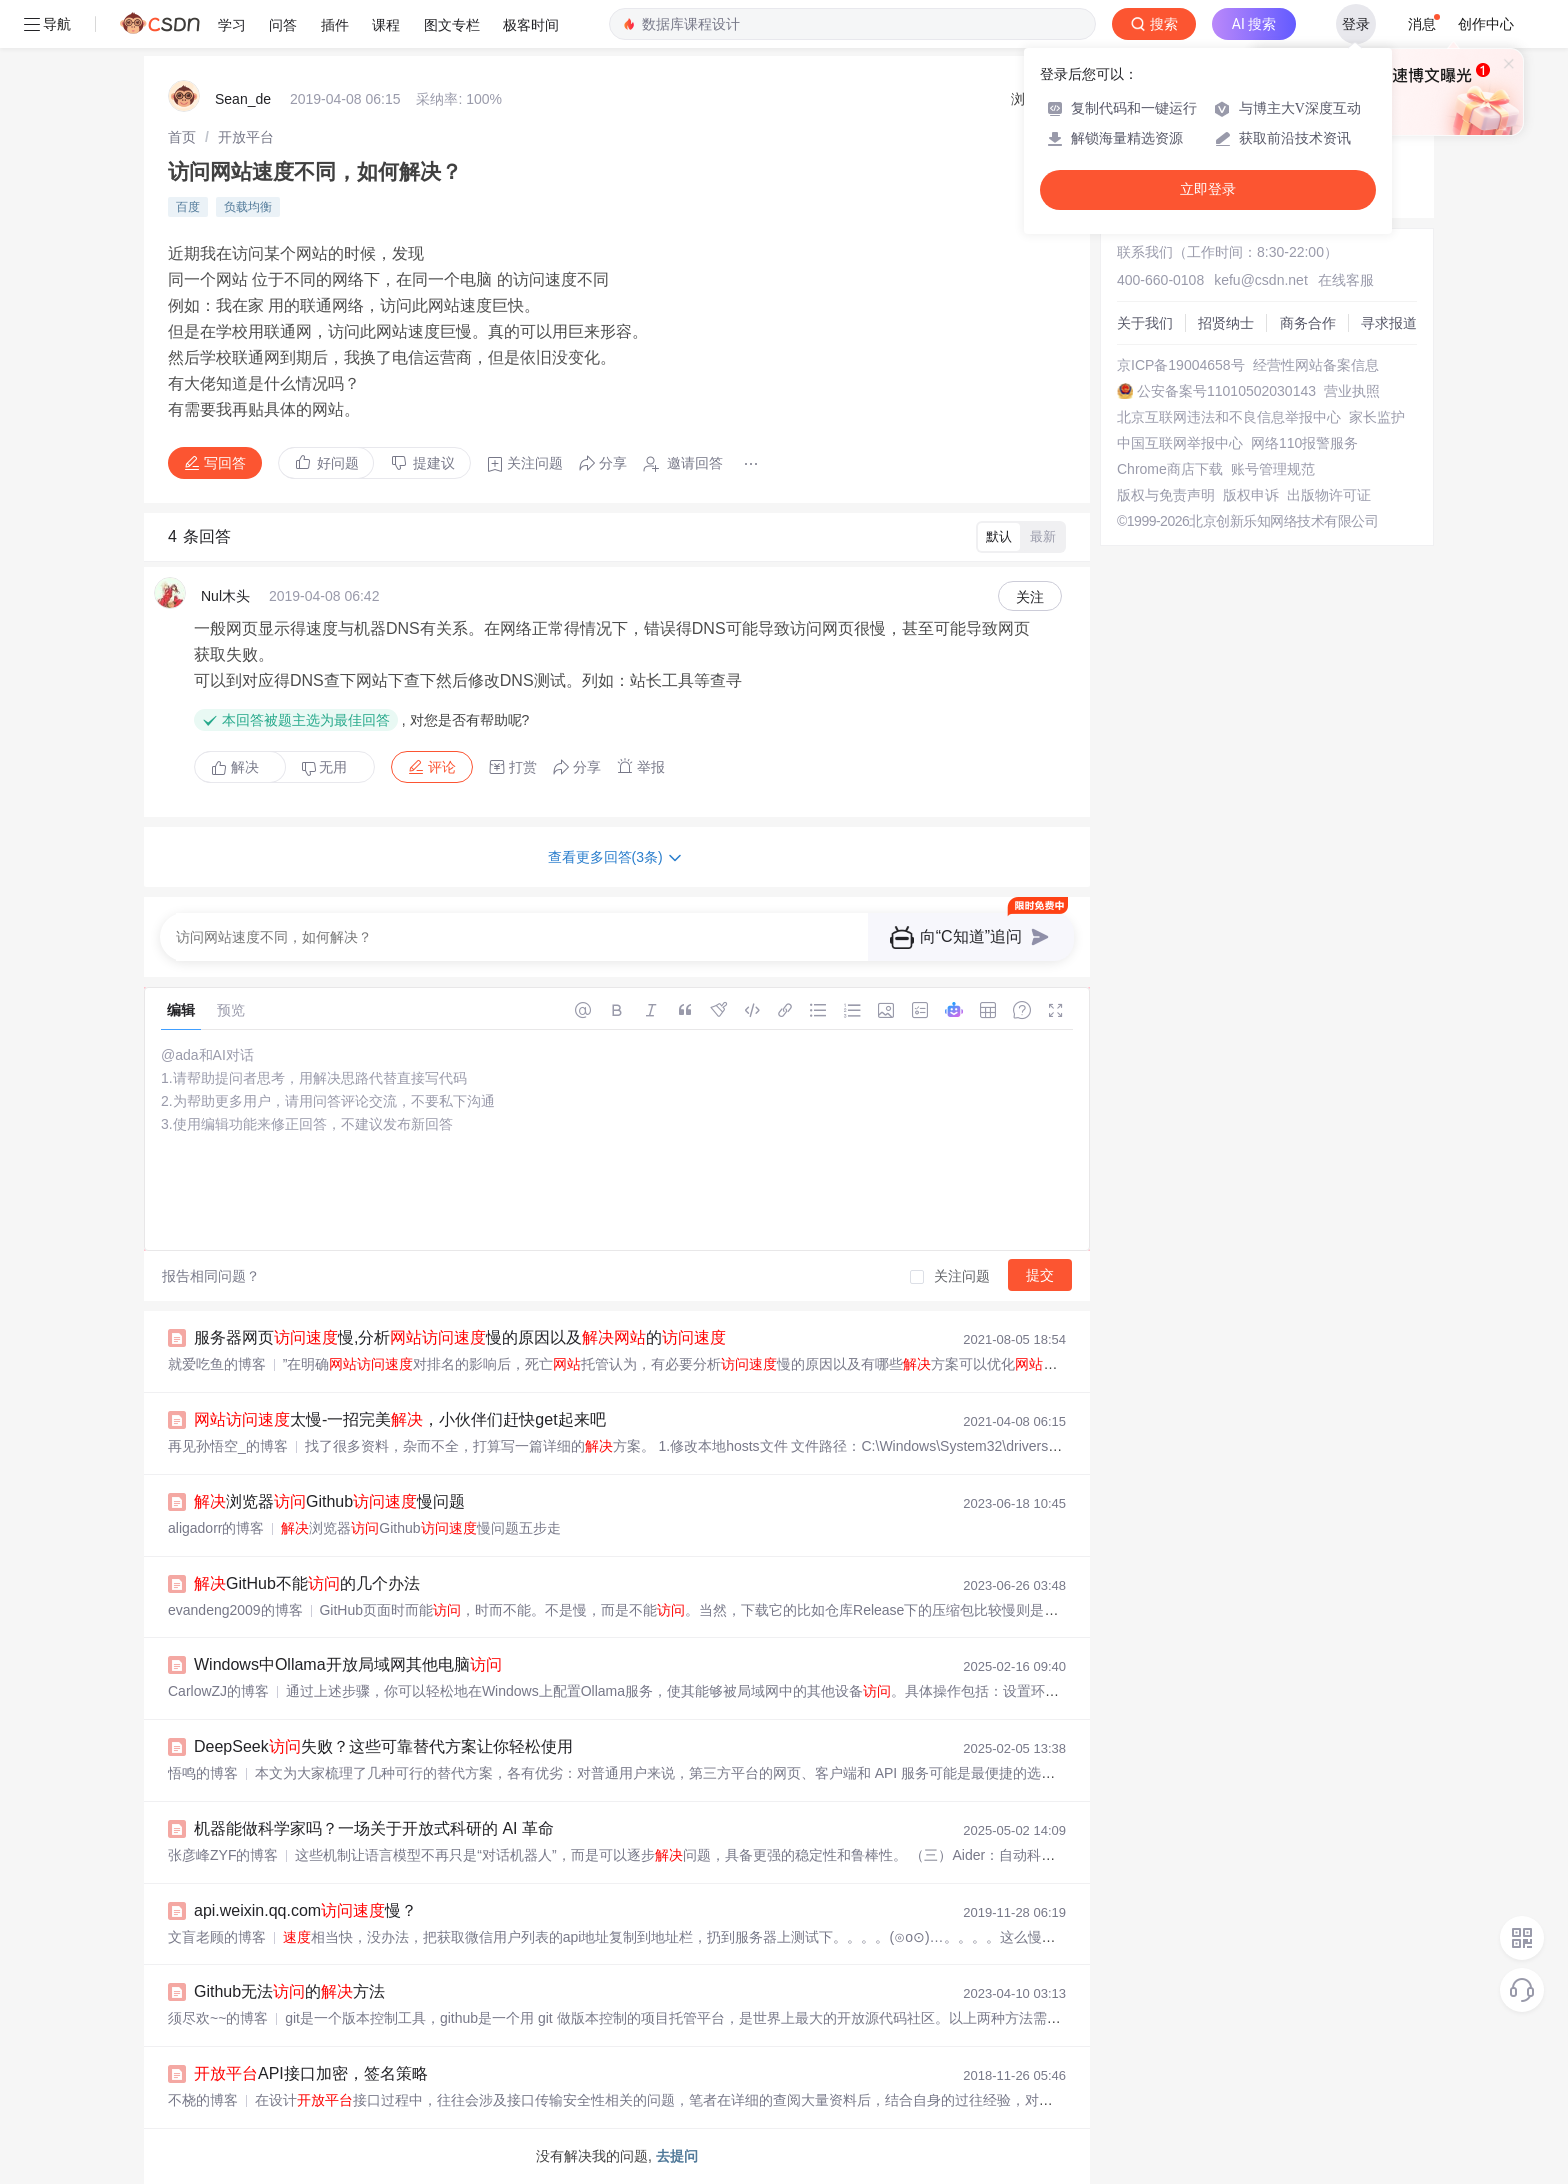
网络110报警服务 (1304, 443)
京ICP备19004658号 (1181, 365)
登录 (1356, 24)
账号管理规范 (1273, 469)
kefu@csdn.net (1261, 280)
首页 (182, 137)
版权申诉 (1251, 495)
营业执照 (1352, 391)
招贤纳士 (1226, 323)
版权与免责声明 (1166, 495)
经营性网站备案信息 (1316, 365)
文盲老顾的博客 (217, 1937)
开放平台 (246, 137)
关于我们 (1145, 323)
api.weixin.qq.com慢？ (305, 1910)
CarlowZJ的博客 (218, 1691)
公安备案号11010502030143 (1226, 391)
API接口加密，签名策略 (311, 2073)
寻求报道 (1389, 323)
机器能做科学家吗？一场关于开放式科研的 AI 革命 (374, 1828)
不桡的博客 (203, 2100)
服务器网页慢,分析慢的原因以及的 (460, 1337)
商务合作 (1308, 323)
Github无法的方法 (289, 1991)
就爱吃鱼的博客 (217, 1364)
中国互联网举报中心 (1180, 443)
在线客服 (1346, 280)
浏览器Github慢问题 (329, 1501)
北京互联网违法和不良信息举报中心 (1229, 417)
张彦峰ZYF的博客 (223, 1855)
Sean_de (243, 99)
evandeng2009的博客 (235, 1610)
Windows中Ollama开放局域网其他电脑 (348, 1664)
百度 (188, 207)
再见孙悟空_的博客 (228, 1446)
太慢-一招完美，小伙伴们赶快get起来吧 (400, 1419)
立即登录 (1208, 189)
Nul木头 (225, 596)
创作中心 (1486, 24)
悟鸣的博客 (203, 1773)
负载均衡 (248, 207)
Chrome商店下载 (1170, 469)
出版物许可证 (1329, 495)
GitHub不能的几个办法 (307, 1583)
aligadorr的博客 (216, 1528)
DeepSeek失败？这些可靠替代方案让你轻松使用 (383, 1746)
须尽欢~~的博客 (218, 2018)
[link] (182, 137)
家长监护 (1377, 417)
